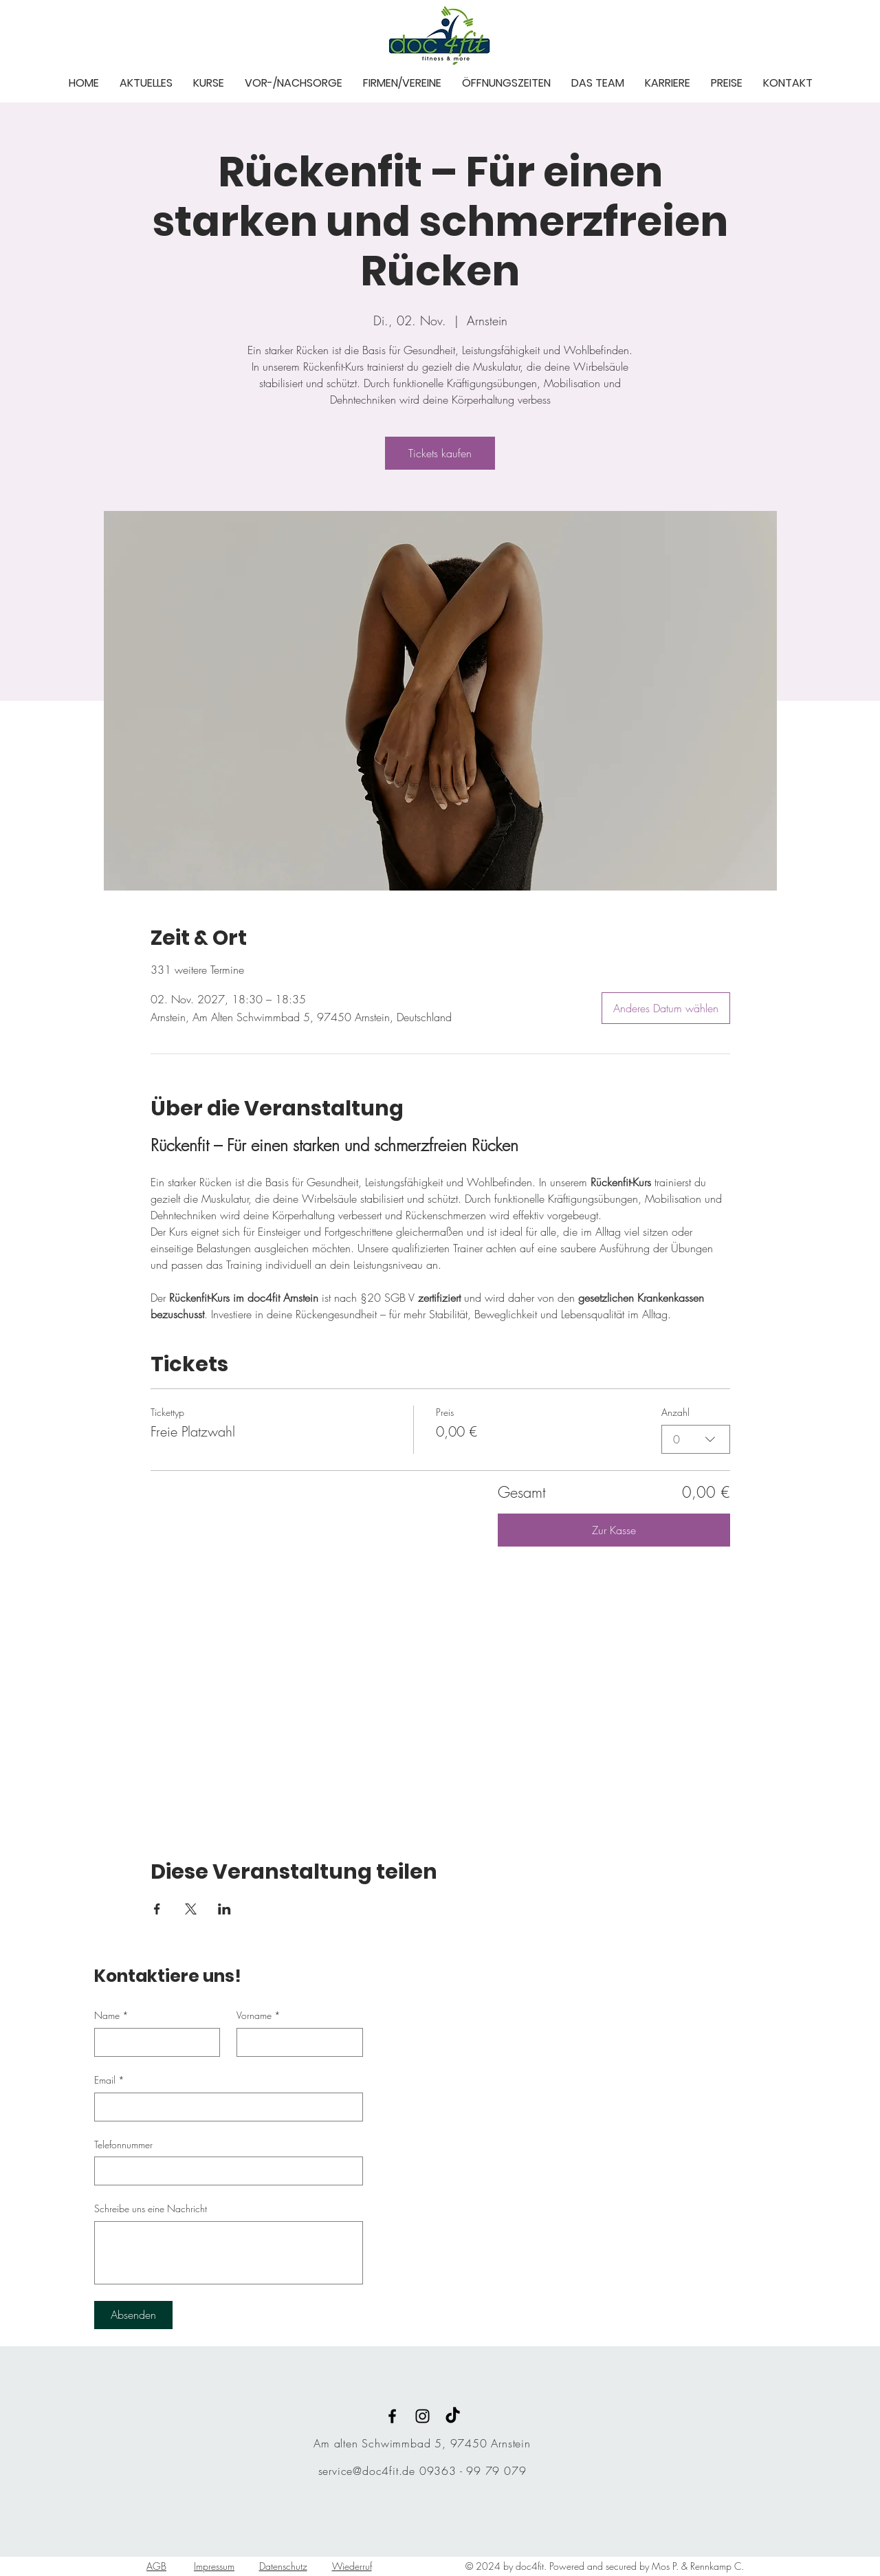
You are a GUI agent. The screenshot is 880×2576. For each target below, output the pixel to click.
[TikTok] (452, 2416)
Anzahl (675, 1412)
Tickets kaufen (440, 453)
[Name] (153, 2042)
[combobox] (695, 1439)
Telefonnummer (123, 2144)
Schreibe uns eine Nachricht (150, 2208)
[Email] (224, 2107)
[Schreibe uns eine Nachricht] (228, 2252)
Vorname (258, 2015)
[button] (146, 82)
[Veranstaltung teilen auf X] (190, 1908)
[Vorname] (295, 2042)
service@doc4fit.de (366, 2470)
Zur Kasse (614, 1530)
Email (109, 2080)
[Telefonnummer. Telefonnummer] (224, 2171)
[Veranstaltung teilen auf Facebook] (157, 1908)
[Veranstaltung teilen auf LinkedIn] (224, 1908)
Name (111, 2015)
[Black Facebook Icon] (392, 2416)
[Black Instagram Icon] (422, 2416)
